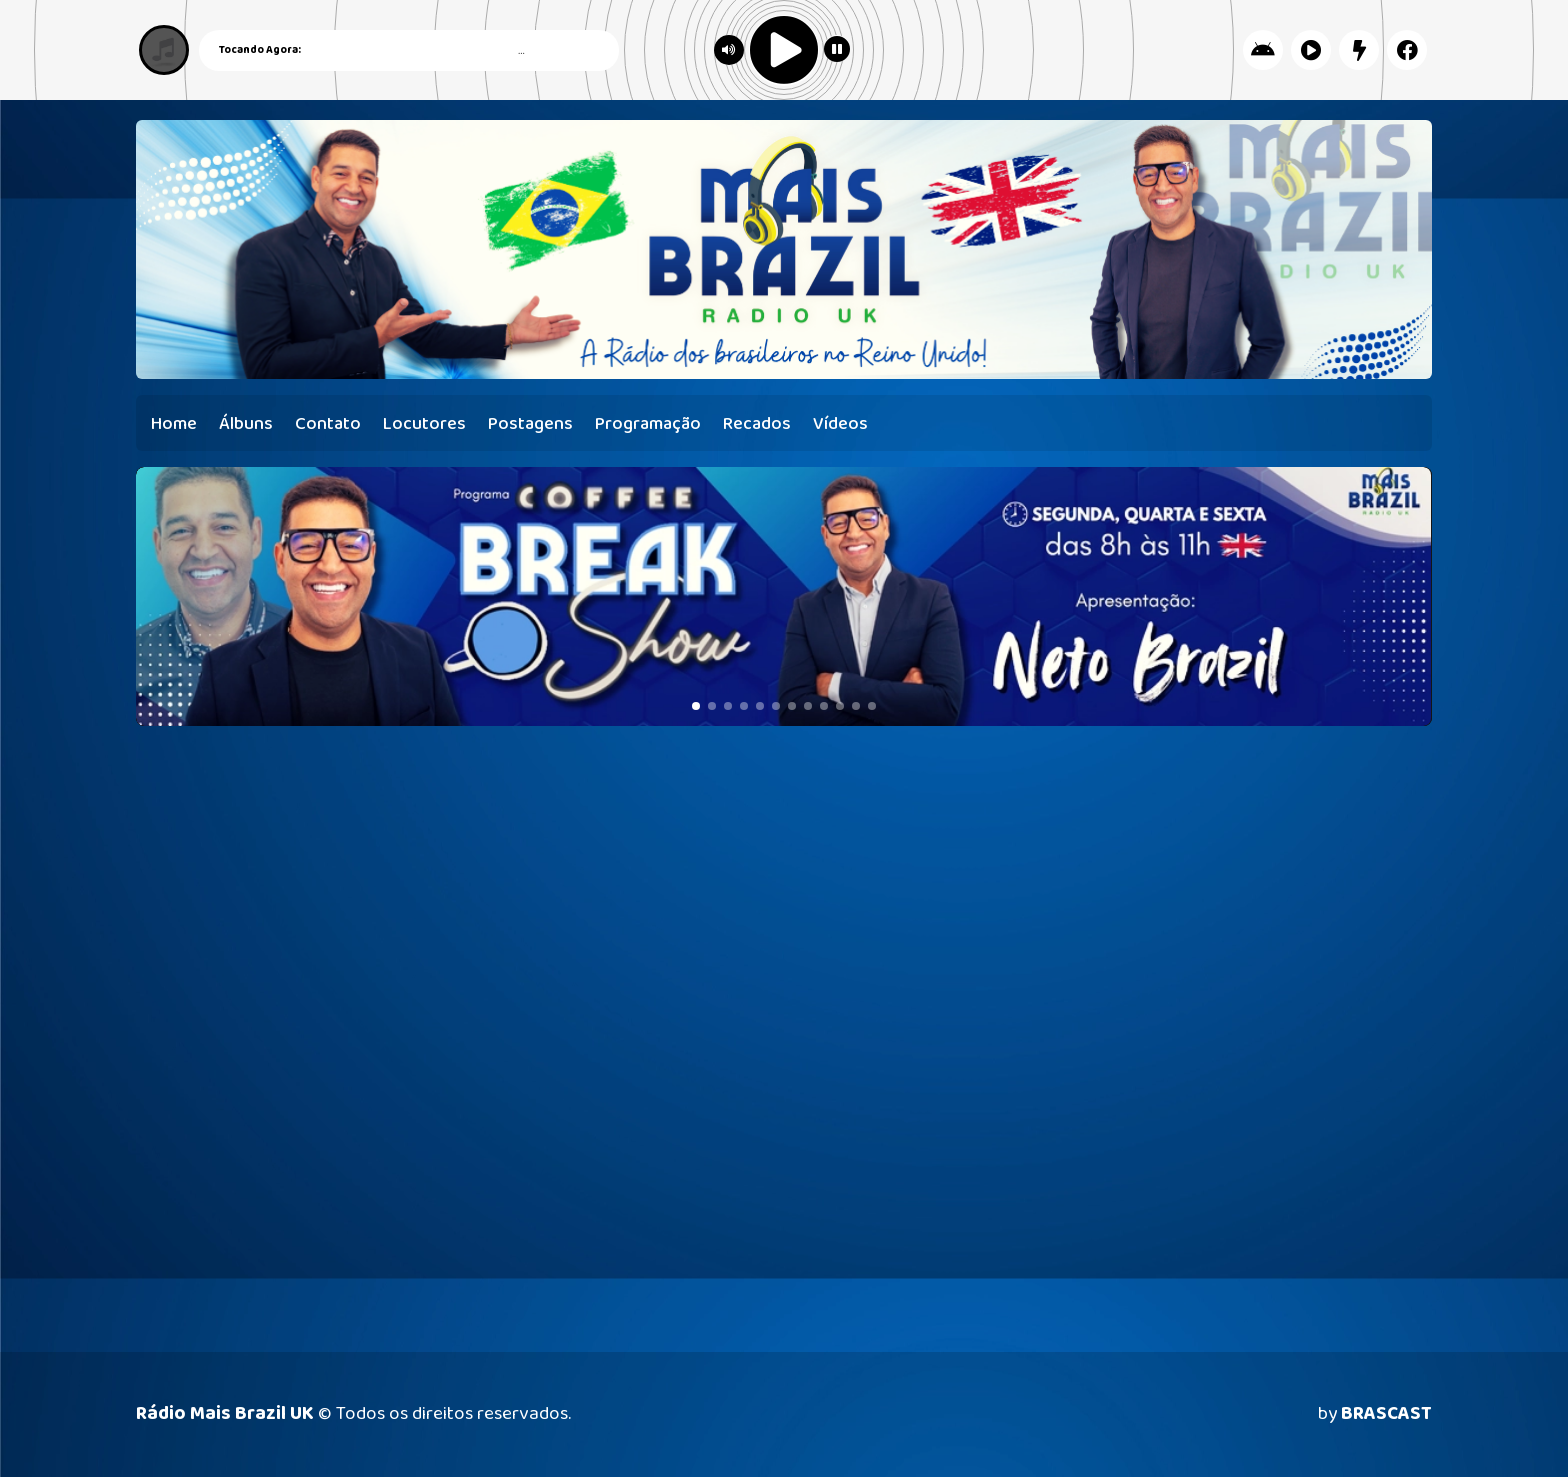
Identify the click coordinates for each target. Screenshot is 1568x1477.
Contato (328, 424)
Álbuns (246, 424)
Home (174, 424)
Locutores (424, 424)
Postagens (530, 424)
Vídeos (840, 424)
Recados (757, 424)
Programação (648, 424)
